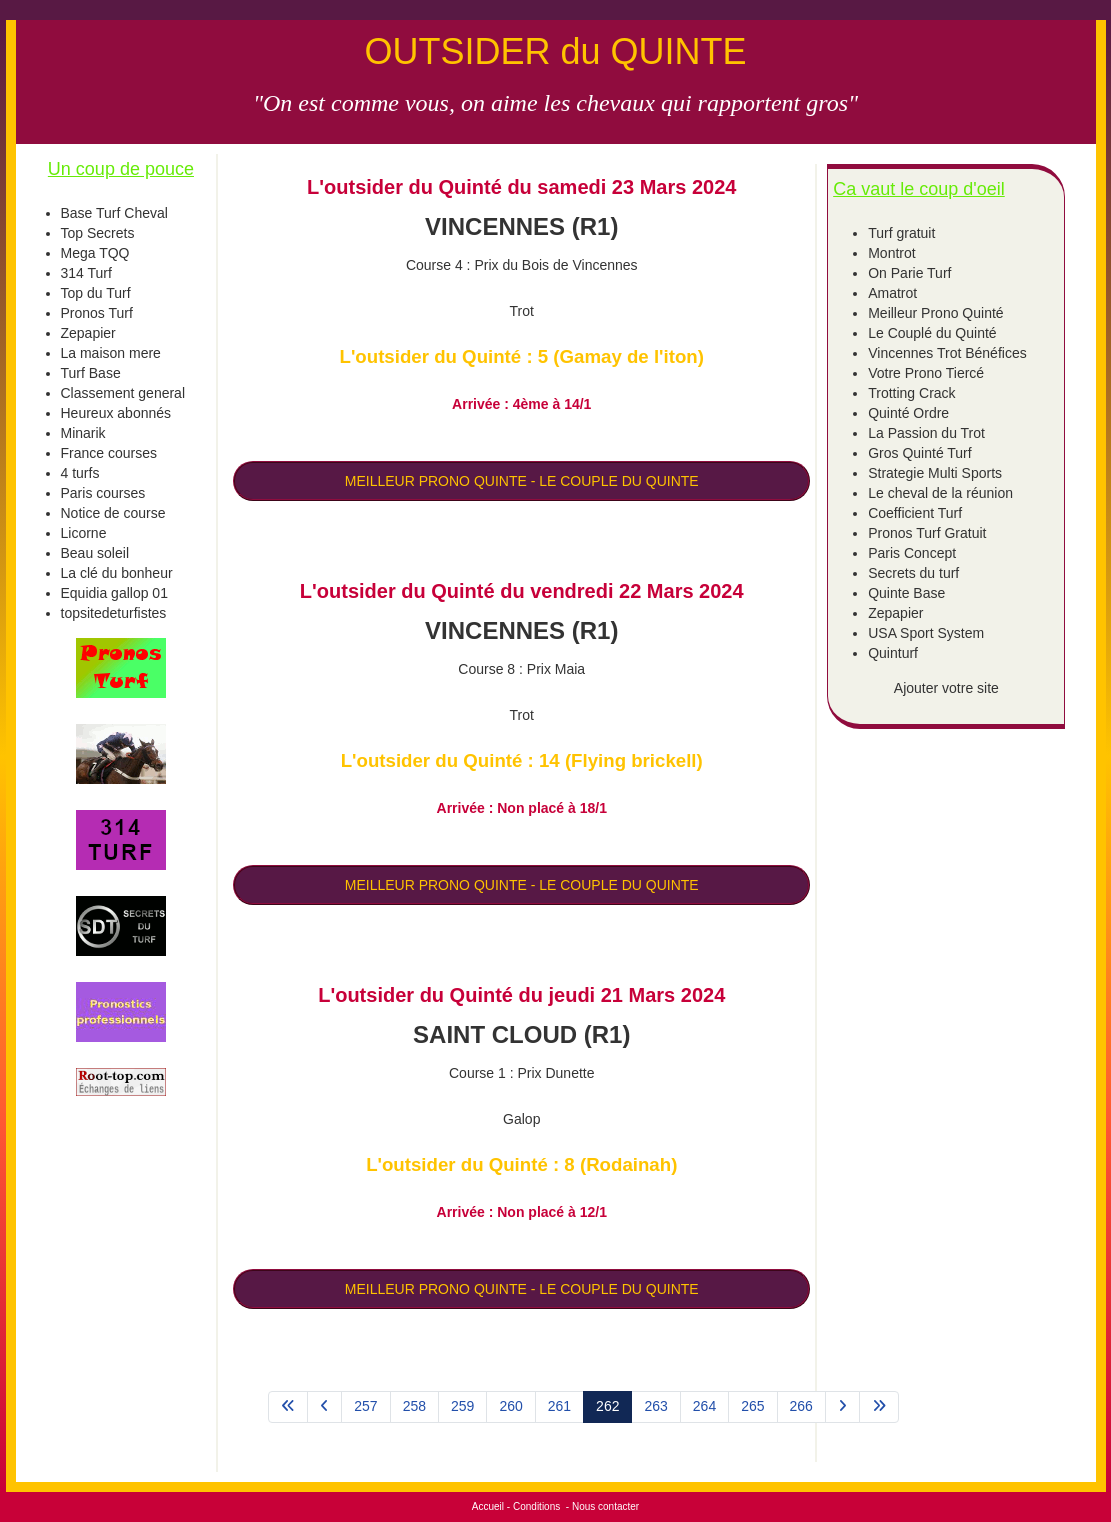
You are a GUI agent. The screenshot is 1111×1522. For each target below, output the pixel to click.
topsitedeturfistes (114, 613)
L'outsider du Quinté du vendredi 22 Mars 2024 (522, 591)
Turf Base (91, 373)
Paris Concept (912, 553)
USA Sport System (926, 633)
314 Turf (86, 273)
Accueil (488, 1506)
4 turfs (80, 473)
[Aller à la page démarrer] (288, 1407)
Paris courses (103, 493)
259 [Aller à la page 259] (462, 1406)
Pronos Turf (97, 313)
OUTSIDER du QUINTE (555, 51)
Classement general (123, 393)
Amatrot (892, 293)
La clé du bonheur (117, 573)
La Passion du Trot (926, 433)
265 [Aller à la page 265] (752, 1406)
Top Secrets (98, 233)
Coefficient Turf (915, 513)
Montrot (891, 253)
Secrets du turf (913, 573)
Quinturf (893, 653)
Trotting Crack (911, 393)
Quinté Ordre (908, 413)
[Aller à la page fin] (879, 1407)
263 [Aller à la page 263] (655, 1406)
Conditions (536, 1506)
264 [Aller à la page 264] (704, 1406)
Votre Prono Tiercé (926, 373)
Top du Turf (96, 293)
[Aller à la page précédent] (324, 1407)
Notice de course (113, 513)
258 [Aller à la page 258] (414, 1406)
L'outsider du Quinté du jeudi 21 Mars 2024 (521, 995)
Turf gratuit (901, 233)
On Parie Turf (909, 273)
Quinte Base (906, 593)
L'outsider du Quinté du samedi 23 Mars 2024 (521, 187)
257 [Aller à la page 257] (365, 1406)
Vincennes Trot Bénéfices (947, 353)
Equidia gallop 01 (114, 593)
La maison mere (111, 353)
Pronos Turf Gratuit (927, 533)
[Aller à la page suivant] (842, 1407)
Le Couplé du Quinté (932, 333)
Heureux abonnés (116, 413)
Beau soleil (95, 553)
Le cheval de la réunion (940, 493)
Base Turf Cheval (114, 213)
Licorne (84, 533)
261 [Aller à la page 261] (559, 1406)
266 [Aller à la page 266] (801, 1406)
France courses (109, 453)
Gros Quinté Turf (919, 453)
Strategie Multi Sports (935, 473)
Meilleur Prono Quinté (935, 313)
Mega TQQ (95, 253)
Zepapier (88, 333)
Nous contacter (605, 1506)
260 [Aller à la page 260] (510, 1406)
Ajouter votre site (946, 688)
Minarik (83, 433)
